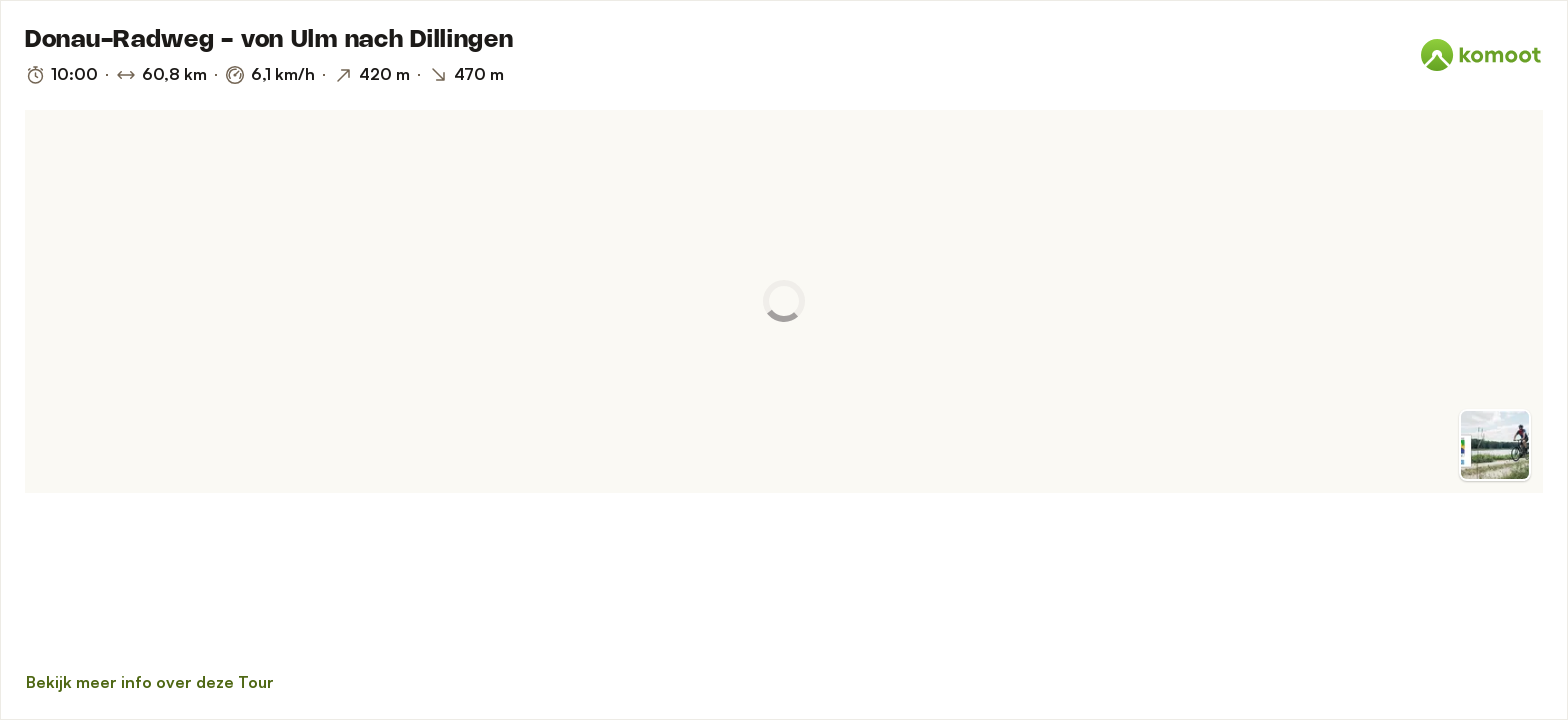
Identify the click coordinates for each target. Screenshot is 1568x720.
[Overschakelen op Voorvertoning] (1495, 445)
